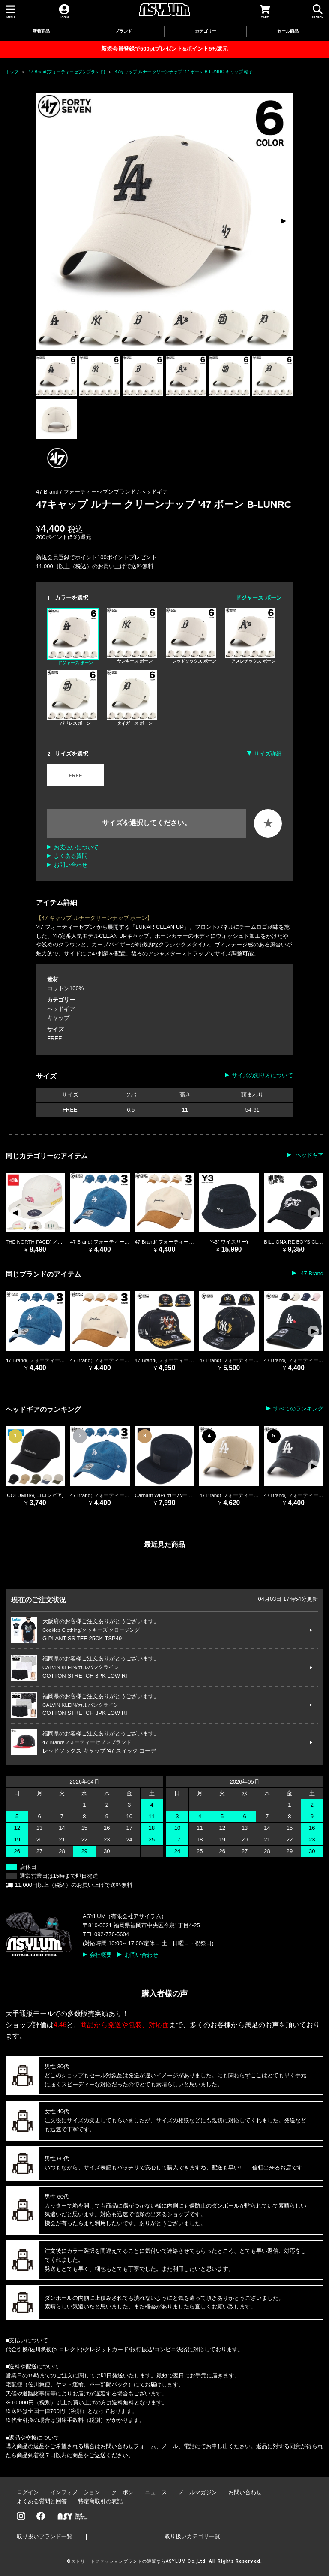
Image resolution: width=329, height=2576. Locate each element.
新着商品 (41, 31)
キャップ (58, 1018)
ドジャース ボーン (73, 636)
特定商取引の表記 (100, 2501)
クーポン (122, 2492)
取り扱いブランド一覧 (44, 2536)
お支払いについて (76, 847)
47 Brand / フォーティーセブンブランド (86, 491)
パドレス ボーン (72, 698)
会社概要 (101, 1955)
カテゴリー (205, 31)
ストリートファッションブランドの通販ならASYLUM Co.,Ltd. (139, 2561)
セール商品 (288, 31)
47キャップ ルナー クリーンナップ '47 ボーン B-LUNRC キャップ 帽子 (184, 71)
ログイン (28, 2492)
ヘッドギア (154, 491)
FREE (75, 775)
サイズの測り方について (262, 1075)
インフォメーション (75, 2492)
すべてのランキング (298, 1408)
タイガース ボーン (132, 698)
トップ (12, 71)
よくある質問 (70, 856)
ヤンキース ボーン (132, 635)
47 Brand (311, 1273)
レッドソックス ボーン (191, 635)
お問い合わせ (70, 865)
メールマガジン (197, 2492)
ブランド (123, 31)
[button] (283, 221)
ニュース (156, 2492)
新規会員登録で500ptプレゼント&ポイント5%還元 (164, 48)
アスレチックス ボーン (250, 635)
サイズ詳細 (268, 753)
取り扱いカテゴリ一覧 (192, 2536)
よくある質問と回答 (42, 2501)
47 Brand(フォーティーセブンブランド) (66, 71)
